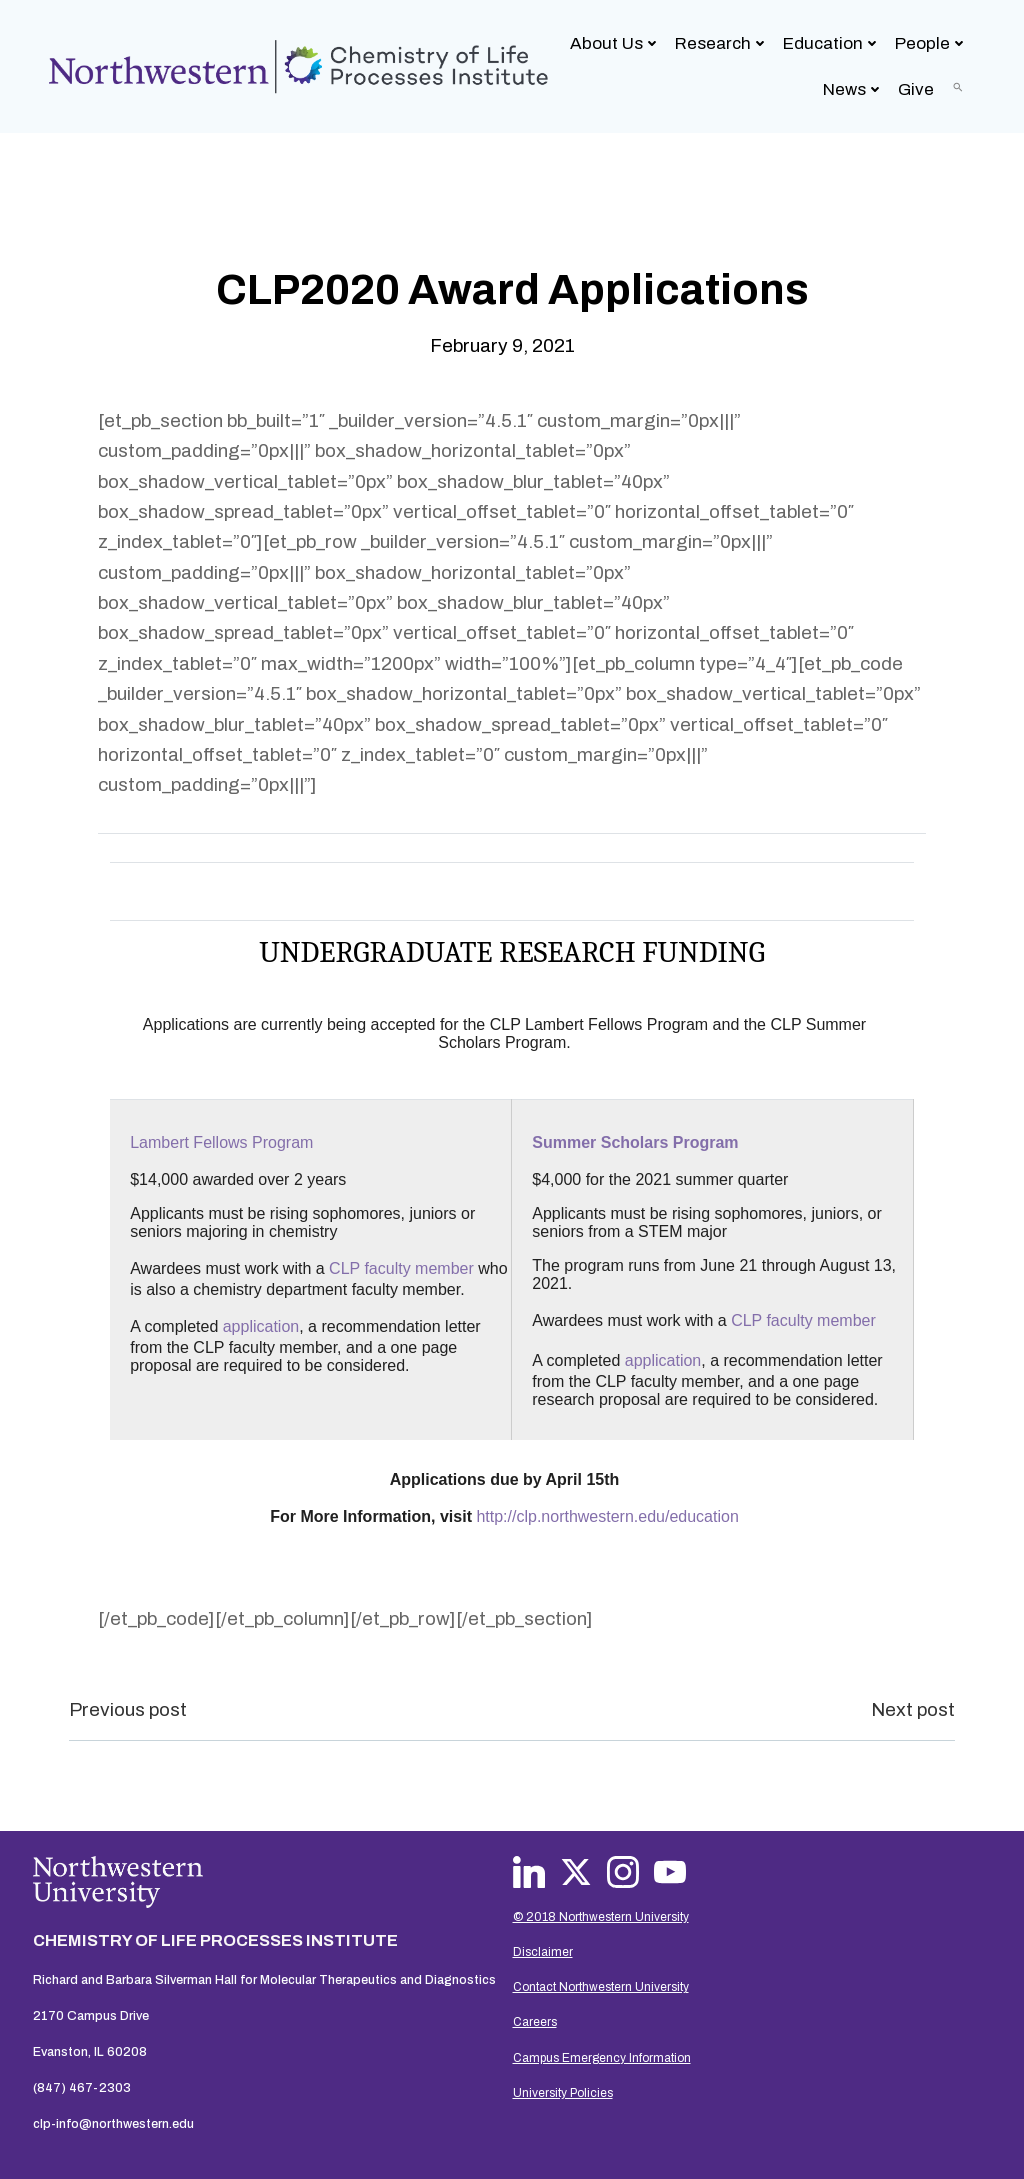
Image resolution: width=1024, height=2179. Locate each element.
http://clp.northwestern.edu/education (605, 1516)
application (263, 1326)
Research (723, 42)
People (932, 42)
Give (917, 88)
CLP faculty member (403, 1268)
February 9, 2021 (502, 343)
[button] (959, 86)
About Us (616, 42)
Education (833, 42)
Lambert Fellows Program (223, 1142)
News (854, 88)
